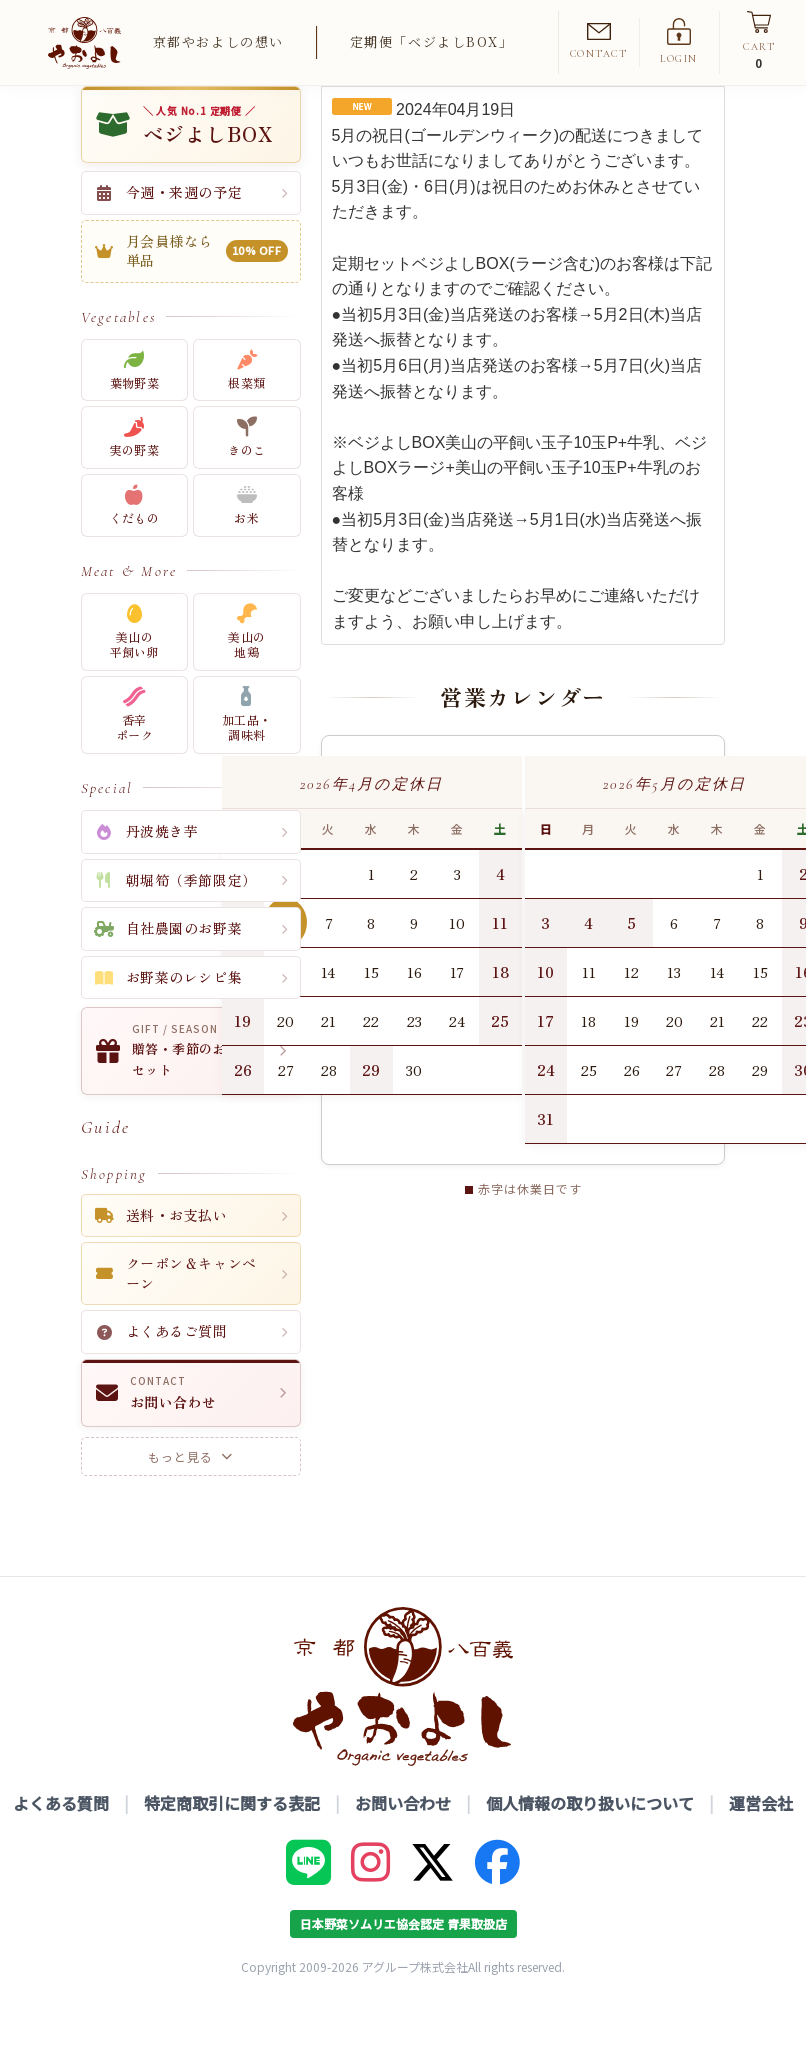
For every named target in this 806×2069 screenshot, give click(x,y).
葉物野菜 (134, 404)
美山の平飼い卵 (134, 666)
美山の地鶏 (246, 666)
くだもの (134, 540)
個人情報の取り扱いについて (590, 1837)
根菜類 (246, 404)
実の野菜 (134, 472)
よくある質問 (61, 1837)
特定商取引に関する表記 (232, 1837)
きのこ (246, 472)
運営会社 (761, 1837)
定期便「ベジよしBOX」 (432, 41)
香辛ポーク (134, 749)
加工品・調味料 (246, 749)
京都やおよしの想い (218, 41)
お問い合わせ (403, 1837)
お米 (246, 540)
